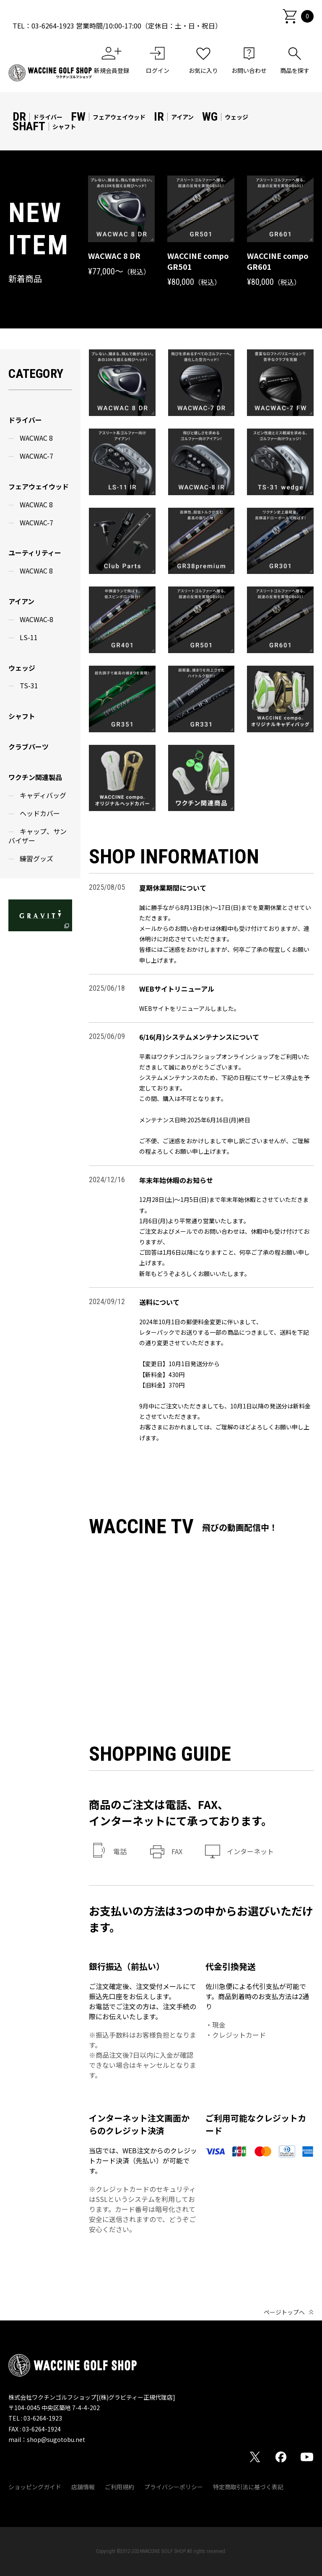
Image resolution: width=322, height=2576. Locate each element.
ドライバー (25, 420)
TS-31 (29, 685)
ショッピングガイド (34, 2487)
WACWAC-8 (36, 619)
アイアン (21, 601)
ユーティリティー (34, 553)
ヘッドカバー (40, 813)
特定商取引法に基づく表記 (248, 2487)
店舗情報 (83, 2487)
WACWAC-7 (36, 456)
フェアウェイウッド (38, 486)
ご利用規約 (119, 2487)
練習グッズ (36, 858)
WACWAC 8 (36, 438)
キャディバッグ (43, 795)
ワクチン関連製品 (35, 777)
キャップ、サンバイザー (37, 836)
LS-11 (29, 637)
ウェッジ (21, 668)
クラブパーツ (28, 747)
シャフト (21, 716)
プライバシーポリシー (173, 2487)
